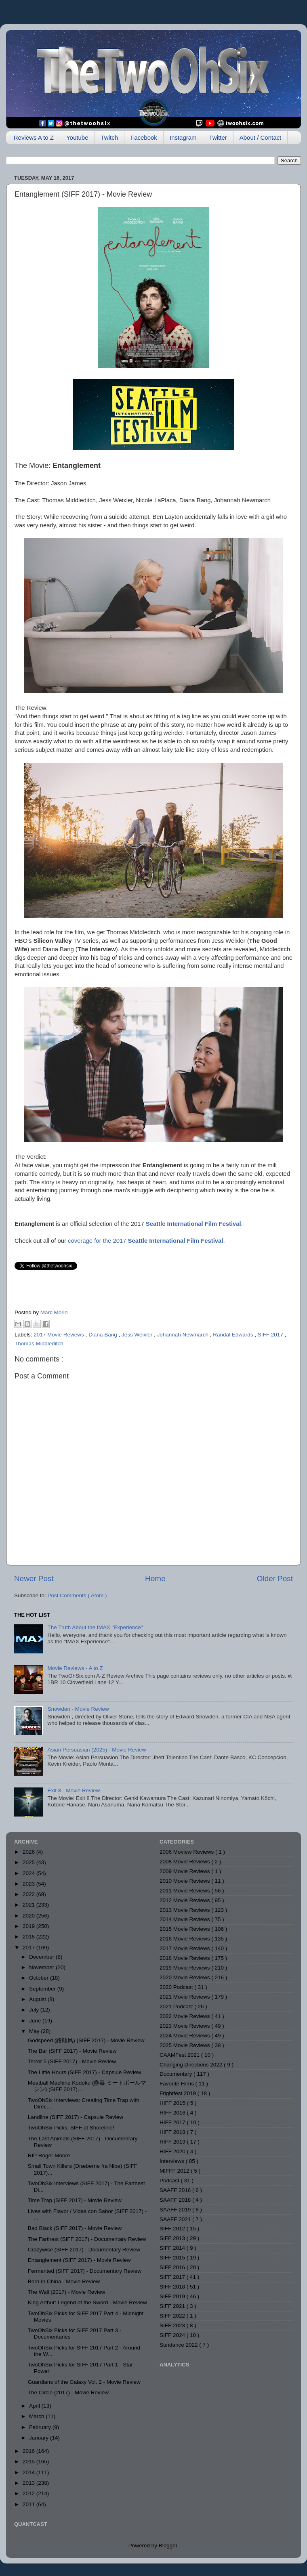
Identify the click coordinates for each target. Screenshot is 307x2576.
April (35, 2406)
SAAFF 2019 (176, 2210)
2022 (29, 1894)
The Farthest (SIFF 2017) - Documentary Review (87, 2239)
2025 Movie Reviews (185, 2045)
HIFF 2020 (173, 2151)
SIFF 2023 (173, 2325)
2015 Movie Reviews (185, 1929)
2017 (29, 1948)
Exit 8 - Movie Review (73, 1790)
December (42, 1957)
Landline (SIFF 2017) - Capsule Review (75, 2117)
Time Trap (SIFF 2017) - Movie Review (75, 2200)
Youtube (77, 137)
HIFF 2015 (173, 2103)
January (39, 2438)
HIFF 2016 (173, 2113)
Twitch (109, 137)
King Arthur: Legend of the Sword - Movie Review (87, 2302)
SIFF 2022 (173, 2316)
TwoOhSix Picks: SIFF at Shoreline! (71, 2128)
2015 (29, 2462)
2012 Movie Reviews (185, 1900)
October (39, 1978)
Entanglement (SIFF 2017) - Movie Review (79, 2260)
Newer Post (34, 1578)
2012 (29, 2493)
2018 (29, 1937)
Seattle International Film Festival (193, 1224)
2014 (29, 2472)
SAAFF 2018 (176, 2200)
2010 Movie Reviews (185, 1881)
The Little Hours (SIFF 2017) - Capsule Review (84, 2072)
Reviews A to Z (34, 137)
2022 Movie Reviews (185, 2016)
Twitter (218, 137)
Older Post (275, 1578)
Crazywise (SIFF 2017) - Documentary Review (84, 2250)
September (43, 1989)
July (34, 2010)
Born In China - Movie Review (64, 2281)
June (35, 2021)
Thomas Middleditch (39, 1343)
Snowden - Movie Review (78, 1709)
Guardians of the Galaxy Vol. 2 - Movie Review (84, 2382)
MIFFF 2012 (175, 2171)
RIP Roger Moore (49, 2155)
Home (155, 1578)
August (38, 1999)
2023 (29, 1884)
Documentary (176, 2074)
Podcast (170, 2180)
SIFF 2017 (271, 1335)
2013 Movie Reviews (185, 1910)
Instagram (183, 137)
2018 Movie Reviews (185, 1958)
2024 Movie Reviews (185, 2036)
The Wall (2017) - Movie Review (66, 2292)
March (37, 2416)
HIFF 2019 (173, 2142)
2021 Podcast (177, 2006)
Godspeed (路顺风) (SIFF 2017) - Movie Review (86, 2040)
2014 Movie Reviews (185, 1919)
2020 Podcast (177, 1987)
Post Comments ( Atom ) (77, 1595)
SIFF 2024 (173, 2335)
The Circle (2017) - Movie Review (68, 2392)
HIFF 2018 (173, 2132)
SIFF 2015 (173, 2258)
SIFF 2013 (173, 2238)
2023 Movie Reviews (185, 2026)
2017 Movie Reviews (59, 1335)
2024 (29, 1873)
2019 (29, 1926)
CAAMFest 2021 (180, 2055)
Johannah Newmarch (183, 1335)
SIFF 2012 (173, 2229)
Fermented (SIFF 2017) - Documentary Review (84, 2271)
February (41, 2427)
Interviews (173, 2161)
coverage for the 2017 (145, 1241)
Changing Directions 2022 (192, 2065)
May (35, 2031)
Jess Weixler (138, 1335)
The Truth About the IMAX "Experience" (95, 1627)
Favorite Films (178, 2084)
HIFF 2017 (173, 2122)
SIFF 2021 (173, 2306)
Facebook (143, 137)
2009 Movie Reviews (185, 1871)
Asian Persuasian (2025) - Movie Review (96, 1750)
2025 (29, 1862)
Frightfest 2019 (179, 2093)
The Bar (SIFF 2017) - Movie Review (72, 2051)
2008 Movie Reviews (185, 1862)
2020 (29, 1916)
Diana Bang (103, 1335)
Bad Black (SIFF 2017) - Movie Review (75, 2228)
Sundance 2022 (179, 2345)
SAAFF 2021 (176, 2219)
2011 (29, 2504)
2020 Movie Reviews (185, 1977)
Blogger (168, 2545)
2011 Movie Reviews (185, 1891)
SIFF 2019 (173, 2296)
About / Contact (260, 137)
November (42, 1967)
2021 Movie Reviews (185, 1997)
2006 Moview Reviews (187, 1852)
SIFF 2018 (173, 2287)
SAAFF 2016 (176, 2190)
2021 (29, 1905)
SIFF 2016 (173, 2267)
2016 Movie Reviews (185, 1939)
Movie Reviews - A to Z (75, 1668)
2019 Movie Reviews (185, 1968)
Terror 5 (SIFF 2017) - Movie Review (72, 2061)
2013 (29, 2483)
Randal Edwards (233, 1335)
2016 (29, 2451)
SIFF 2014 (173, 2248)
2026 (29, 1852)
